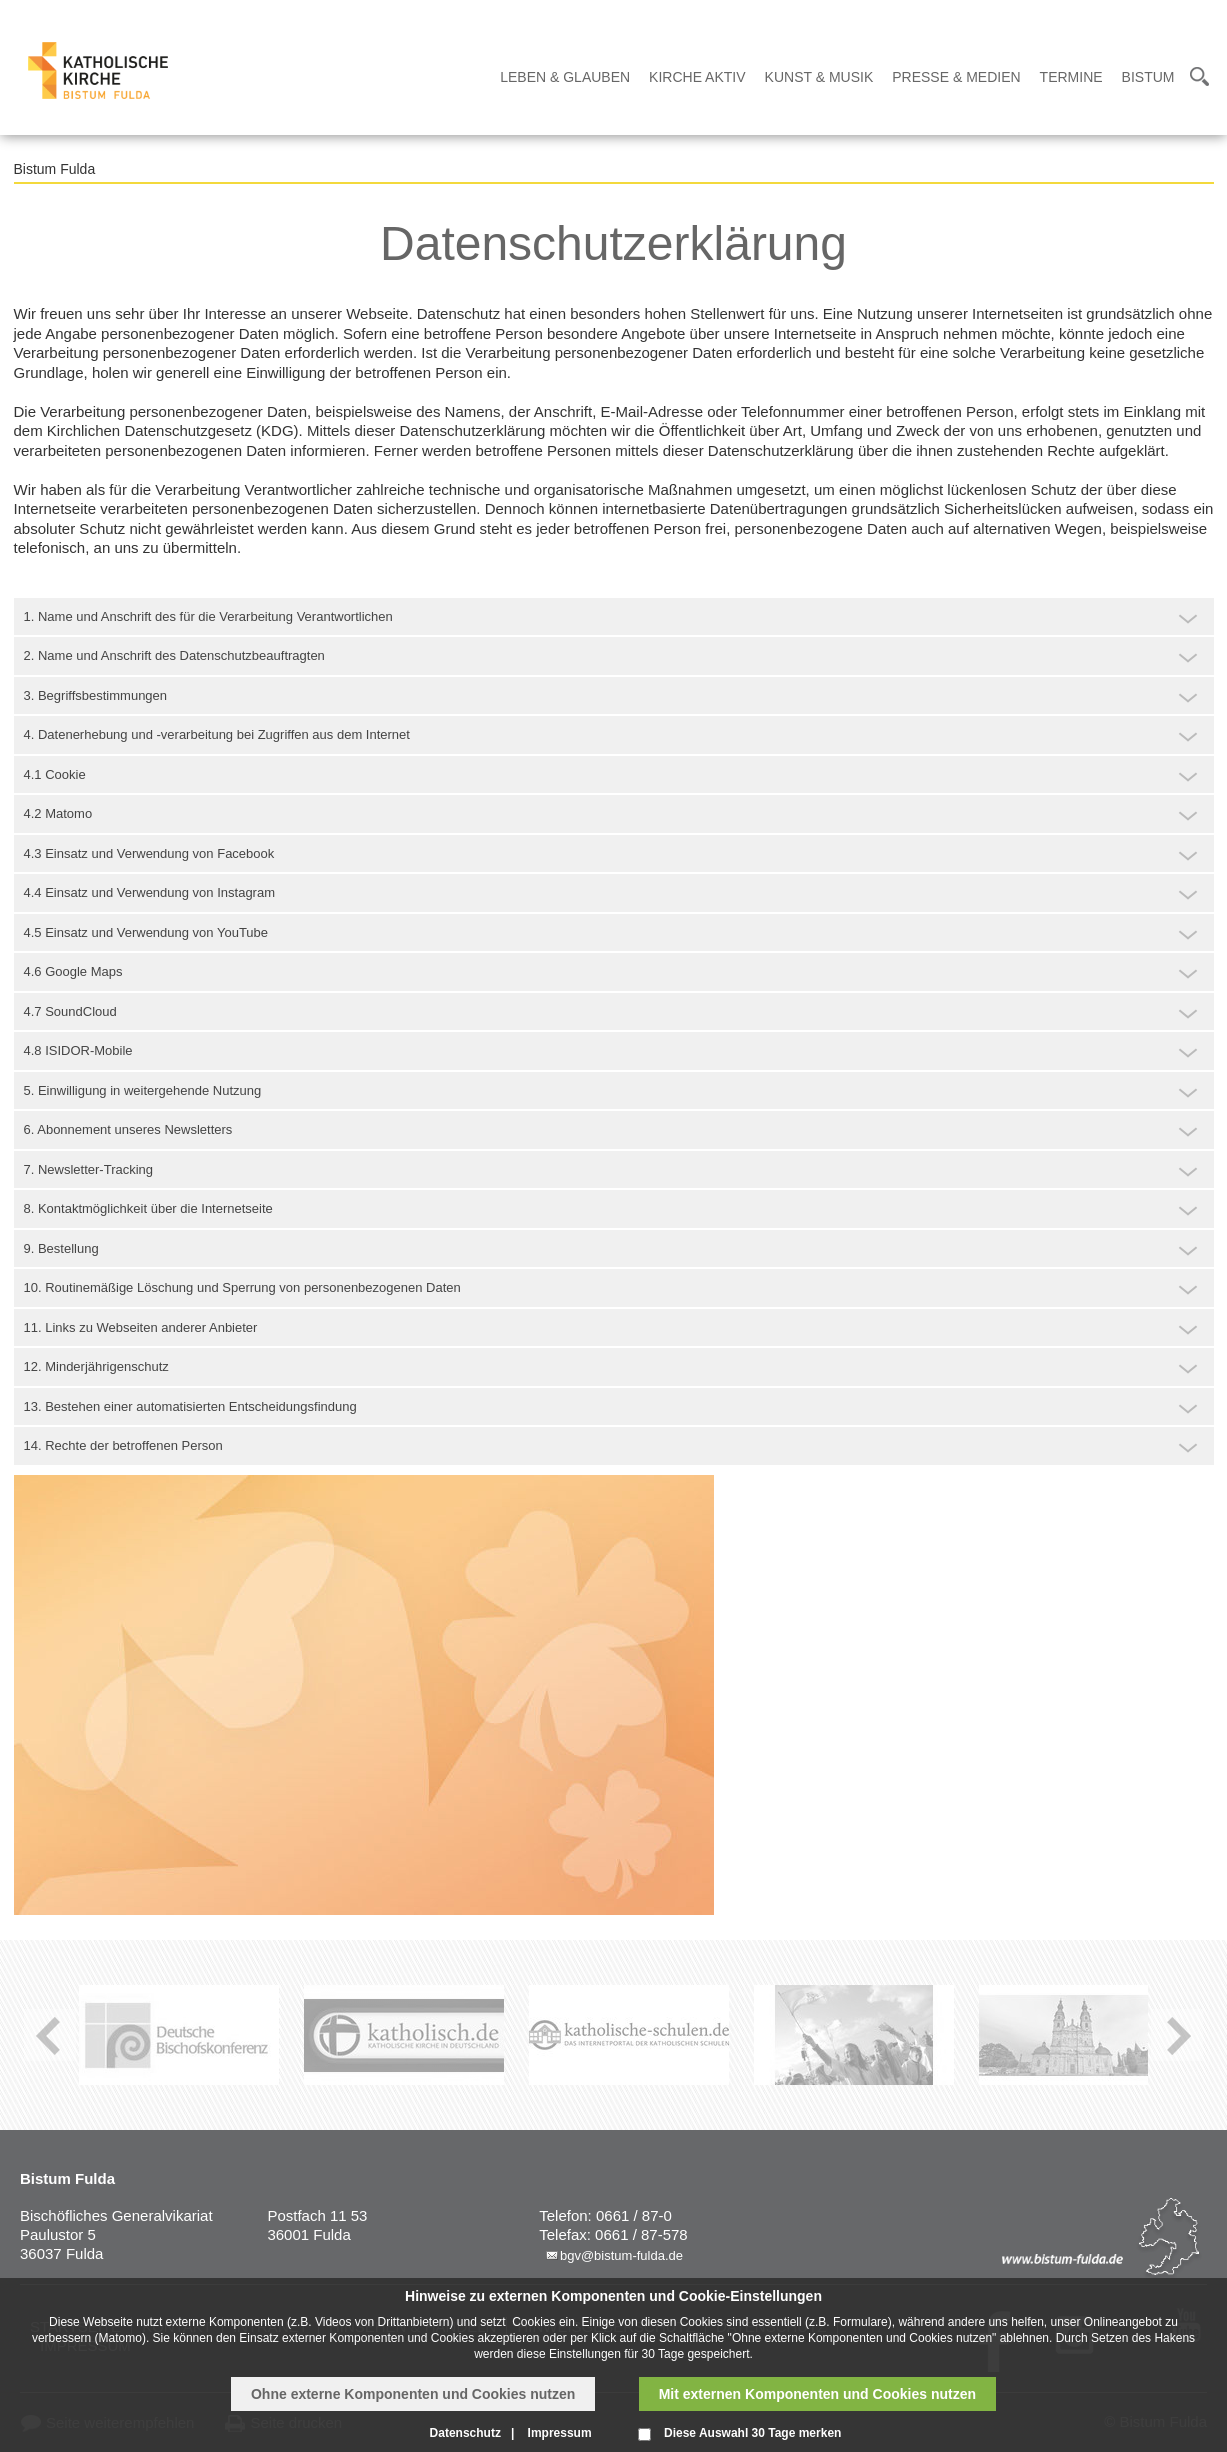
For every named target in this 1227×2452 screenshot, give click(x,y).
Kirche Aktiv (697, 77)
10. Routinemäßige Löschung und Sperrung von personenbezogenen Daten (242, 1287)
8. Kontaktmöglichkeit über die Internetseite (148, 1208)
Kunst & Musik (819, 77)
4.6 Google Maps (73, 971)
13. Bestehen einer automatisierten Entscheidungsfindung (190, 1406)
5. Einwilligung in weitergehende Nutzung (143, 1090)
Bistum (1148, 77)
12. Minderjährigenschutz (96, 1366)
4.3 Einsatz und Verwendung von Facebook (149, 853)
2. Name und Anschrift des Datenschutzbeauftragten (174, 655)
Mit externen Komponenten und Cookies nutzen (817, 2394)
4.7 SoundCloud (70, 1011)
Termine (1071, 77)
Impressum (560, 2433)
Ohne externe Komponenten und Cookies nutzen (413, 2394)
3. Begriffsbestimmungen (96, 695)
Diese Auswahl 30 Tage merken (752, 2433)
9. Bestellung (61, 1248)
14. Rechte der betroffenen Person (123, 1445)
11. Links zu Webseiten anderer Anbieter (141, 1327)
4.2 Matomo (58, 813)
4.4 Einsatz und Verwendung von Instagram (150, 892)
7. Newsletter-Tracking (89, 1169)
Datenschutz (465, 2433)
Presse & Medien (956, 77)
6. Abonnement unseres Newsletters (128, 1129)
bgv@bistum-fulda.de (621, 2255)
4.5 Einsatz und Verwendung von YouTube (146, 932)
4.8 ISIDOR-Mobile (78, 1050)
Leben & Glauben (565, 77)
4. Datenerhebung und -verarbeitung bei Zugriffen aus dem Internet (217, 734)
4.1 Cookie (55, 774)
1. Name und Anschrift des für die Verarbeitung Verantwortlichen (208, 616)
